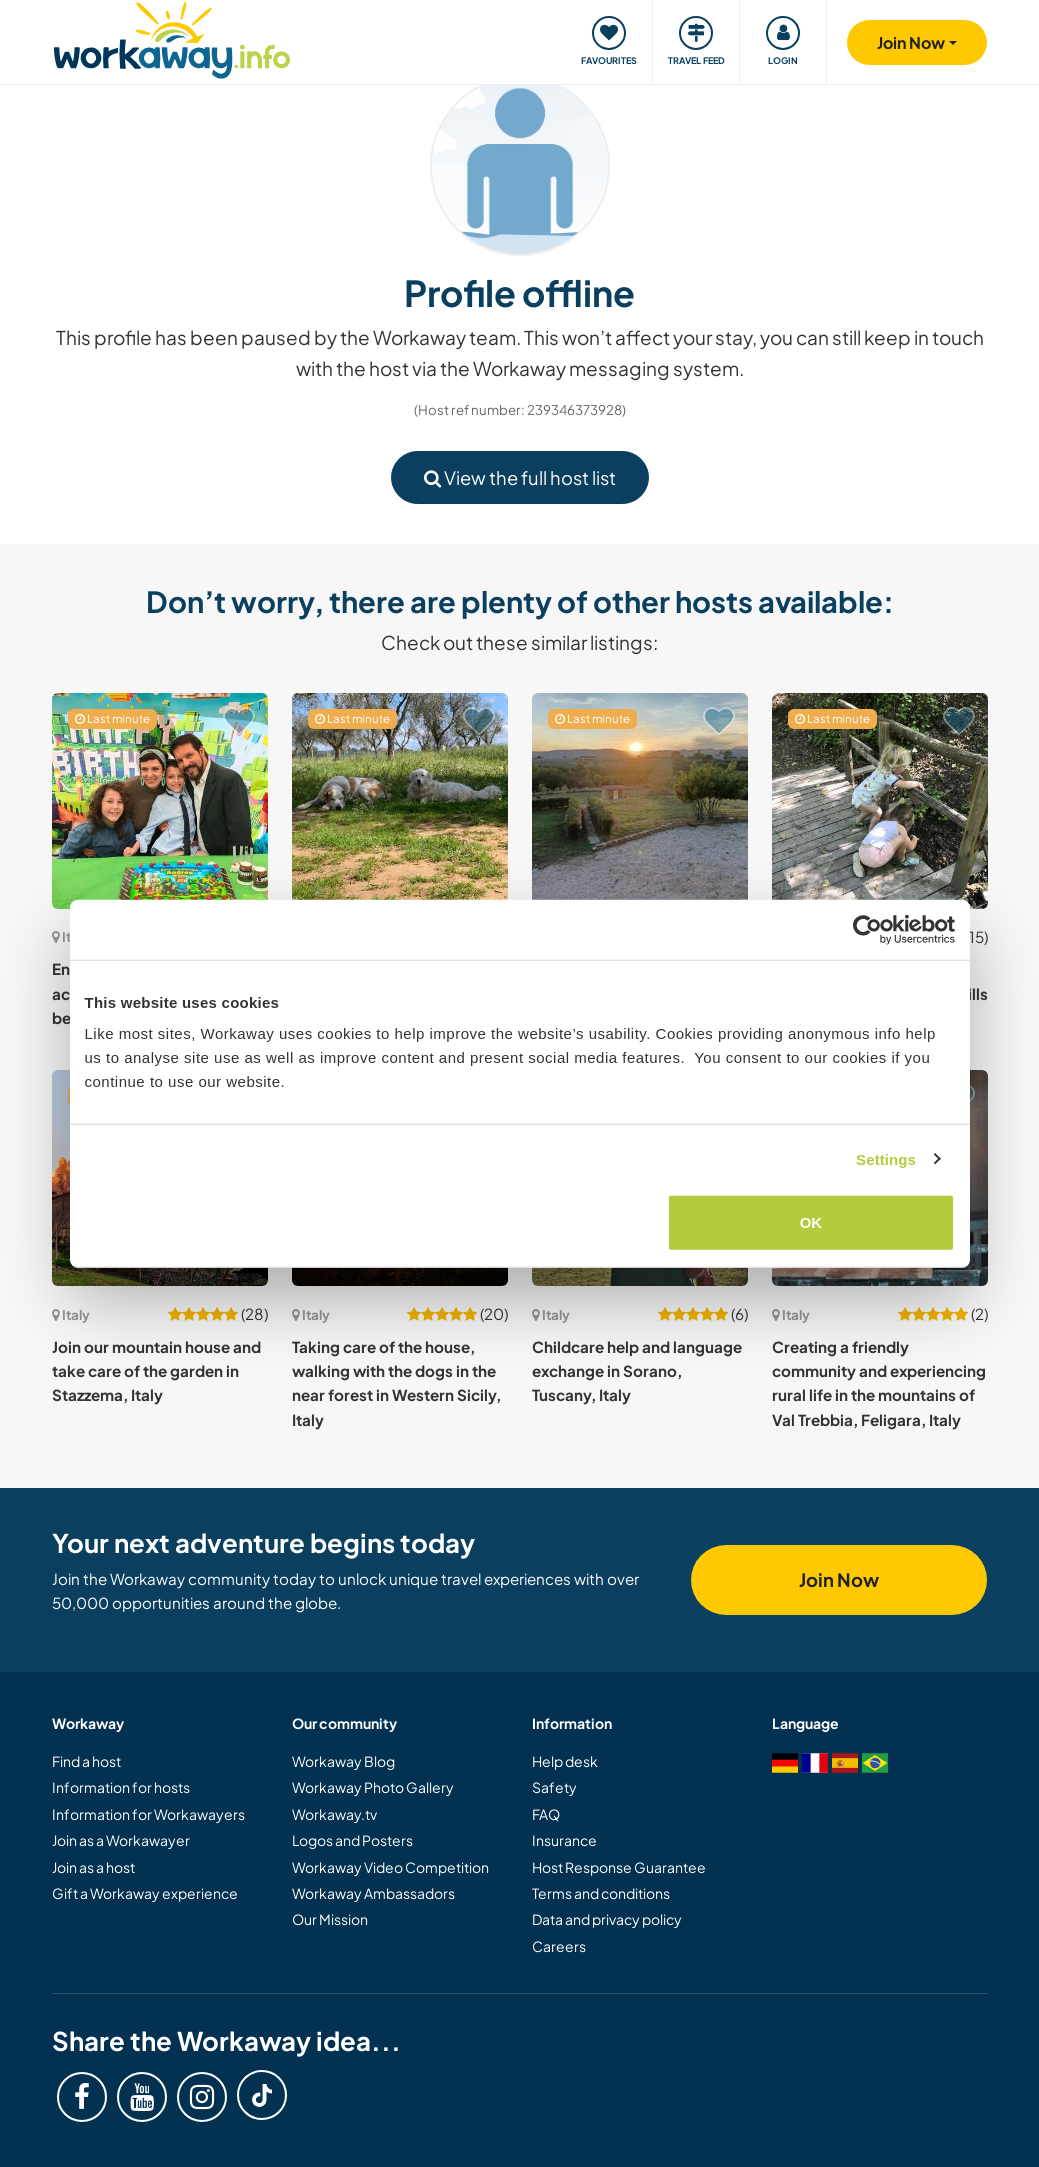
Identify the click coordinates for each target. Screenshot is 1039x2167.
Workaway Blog (343, 1761)
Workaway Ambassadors (373, 1893)
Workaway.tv (334, 1814)
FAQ (546, 1814)
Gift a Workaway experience (145, 1893)
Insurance (564, 1840)
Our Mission (330, 1919)
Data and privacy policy (607, 1919)
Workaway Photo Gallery (373, 1787)
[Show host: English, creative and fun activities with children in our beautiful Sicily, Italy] (160, 801)
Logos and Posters (352, 1840)
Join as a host (93, 1867)
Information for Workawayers (148, 1814)
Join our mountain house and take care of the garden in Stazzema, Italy (156, 1371)
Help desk (565, 1761)
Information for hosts (121, 1787)
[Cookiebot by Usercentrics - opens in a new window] (867, 929)
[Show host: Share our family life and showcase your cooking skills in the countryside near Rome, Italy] (880, 801)
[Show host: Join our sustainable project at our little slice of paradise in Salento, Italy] (400, 801)
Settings (886, 1158)
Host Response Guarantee (619, 1867)
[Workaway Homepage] (172, 37)
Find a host (86, 1761)
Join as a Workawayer (121, 1840)
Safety (554, 1787)
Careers (559, 1946)
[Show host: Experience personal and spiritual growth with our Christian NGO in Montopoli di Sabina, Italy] (640, 801)
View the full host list (520, 477)
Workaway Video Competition (390, 1867)
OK (811, 1222)
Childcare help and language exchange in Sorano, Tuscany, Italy (637, 1371)
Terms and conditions (601, 1893)
